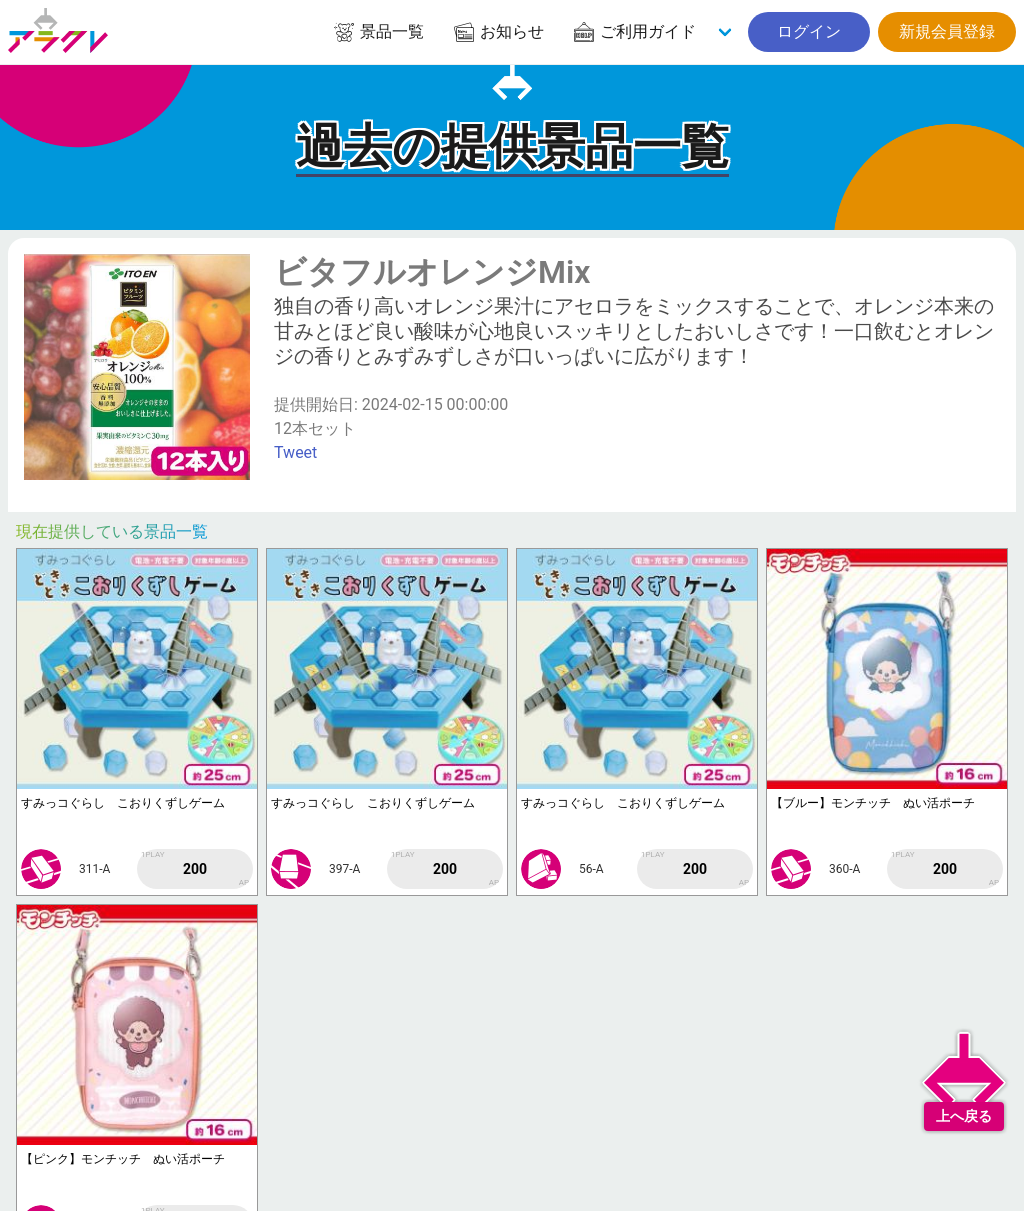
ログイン (809, 31)
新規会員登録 (947, 31)
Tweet (295, 452)
